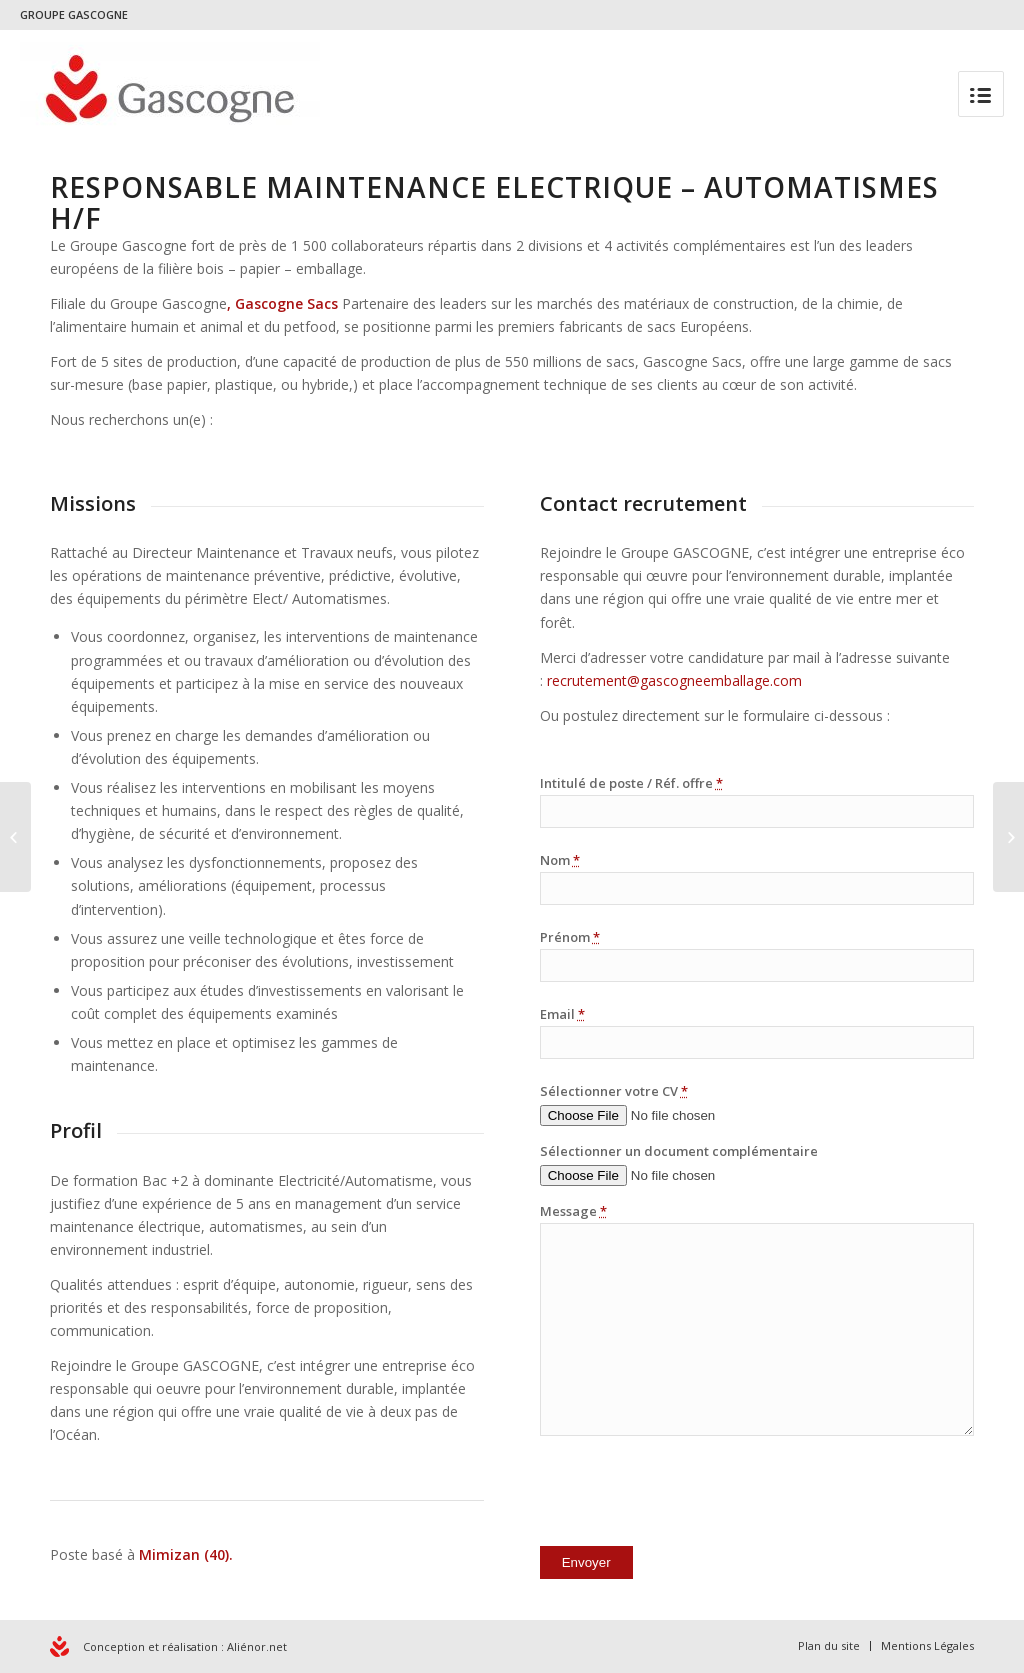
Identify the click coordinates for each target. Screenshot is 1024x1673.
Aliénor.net (257, 1646)
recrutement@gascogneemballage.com (674, 680)
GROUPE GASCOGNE (74, 14)
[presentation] (692, 1495)
